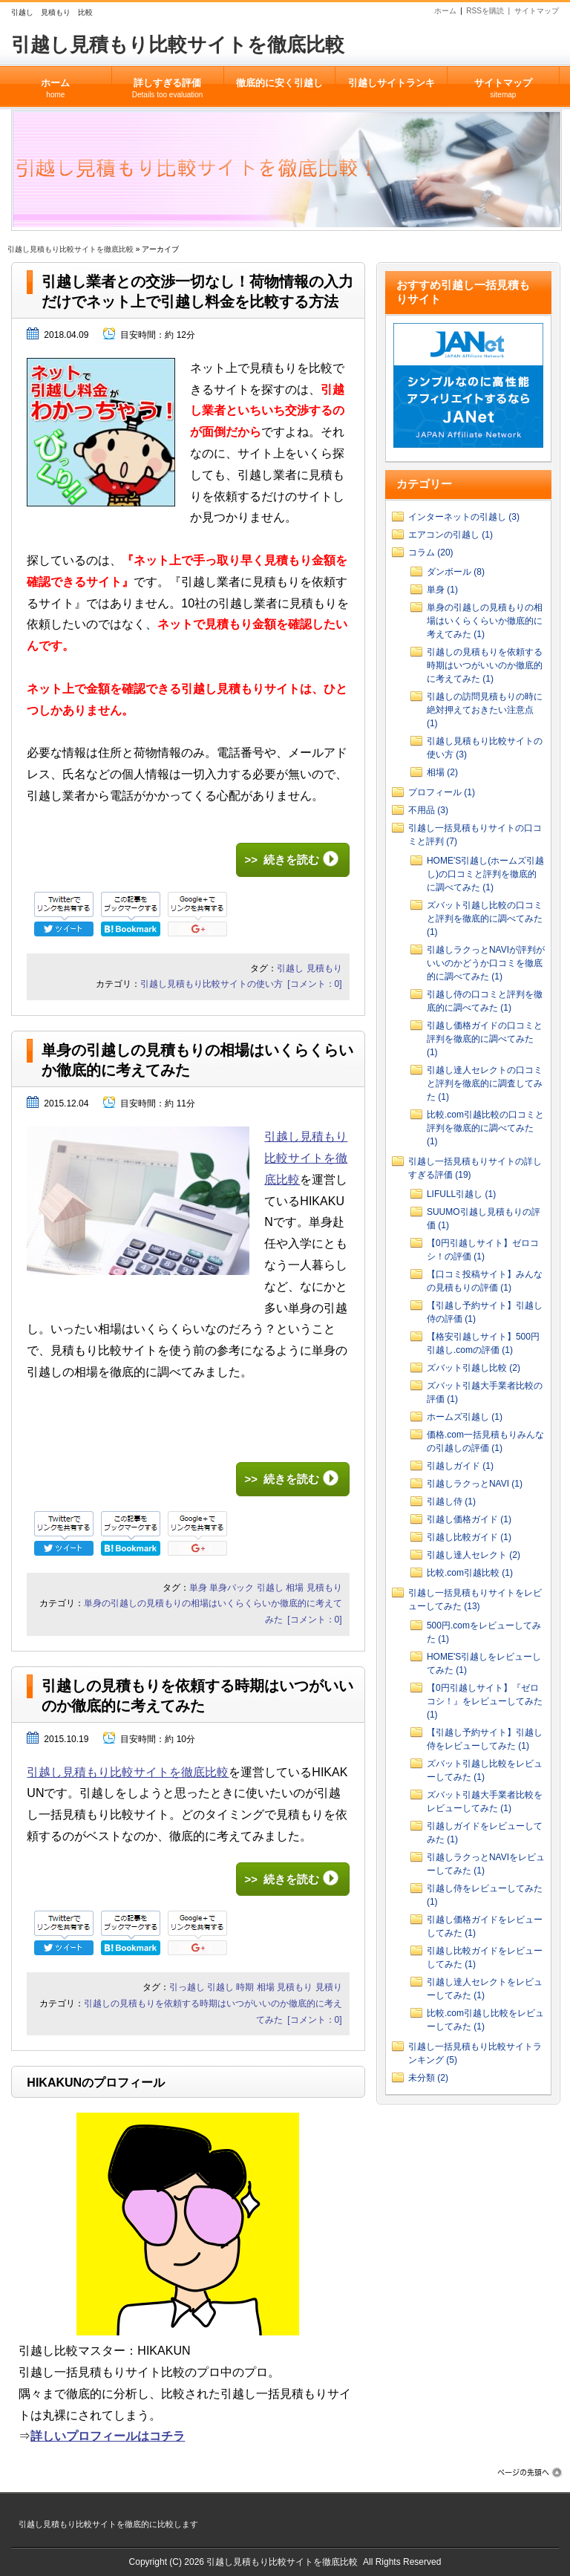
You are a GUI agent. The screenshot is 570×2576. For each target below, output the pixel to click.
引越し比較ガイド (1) (469, 1537)
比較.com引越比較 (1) (470, 1573)
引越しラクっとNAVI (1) (474, 1483)
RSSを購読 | (490, 11)
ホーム (445, 11)
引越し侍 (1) (451, 1501)
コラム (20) (430, 552)
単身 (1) (442, 589)
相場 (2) (442, 772)
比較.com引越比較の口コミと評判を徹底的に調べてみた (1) (485, 1128)
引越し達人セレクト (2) (473, 1555)
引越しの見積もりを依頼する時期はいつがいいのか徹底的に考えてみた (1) (485, 665)
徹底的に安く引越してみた (279, 92)
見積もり (324, 968)
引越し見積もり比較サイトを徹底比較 (177, 44)
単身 (198, 1587)
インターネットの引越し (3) (464, 517)
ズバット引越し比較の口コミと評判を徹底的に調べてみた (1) (485, 918)
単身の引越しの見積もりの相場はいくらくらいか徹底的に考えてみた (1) (485, 620)
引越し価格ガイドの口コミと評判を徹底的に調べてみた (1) (485, 1038)
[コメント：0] (314, 984)
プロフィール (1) (441, 792)
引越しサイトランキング (391, 92)
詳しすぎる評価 (167, 83)
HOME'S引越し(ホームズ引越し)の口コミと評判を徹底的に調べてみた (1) (485, 874)
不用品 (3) (428, 810)
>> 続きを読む (281, 859)
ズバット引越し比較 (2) (473, 1368)
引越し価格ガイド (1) (469, 1519)
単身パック (231, 1587)
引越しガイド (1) (460, 1466)
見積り (328, 1987)
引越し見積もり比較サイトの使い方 (211, 984)
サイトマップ (536, 11)
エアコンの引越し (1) (450, 534)
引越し (290, 968)
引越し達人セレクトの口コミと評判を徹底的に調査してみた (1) (485, 1083)
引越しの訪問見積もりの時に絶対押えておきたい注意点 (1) (485, 709)
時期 (245, 1987)
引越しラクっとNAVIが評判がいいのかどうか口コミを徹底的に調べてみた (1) (486, 963)
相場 (295, 1587)
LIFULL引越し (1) (461, 1194)
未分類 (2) (428, 2078)
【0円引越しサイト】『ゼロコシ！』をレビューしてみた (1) (485, 1701)
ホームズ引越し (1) (464, 1417)
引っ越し (187, 1987)
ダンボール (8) (456, 572)
